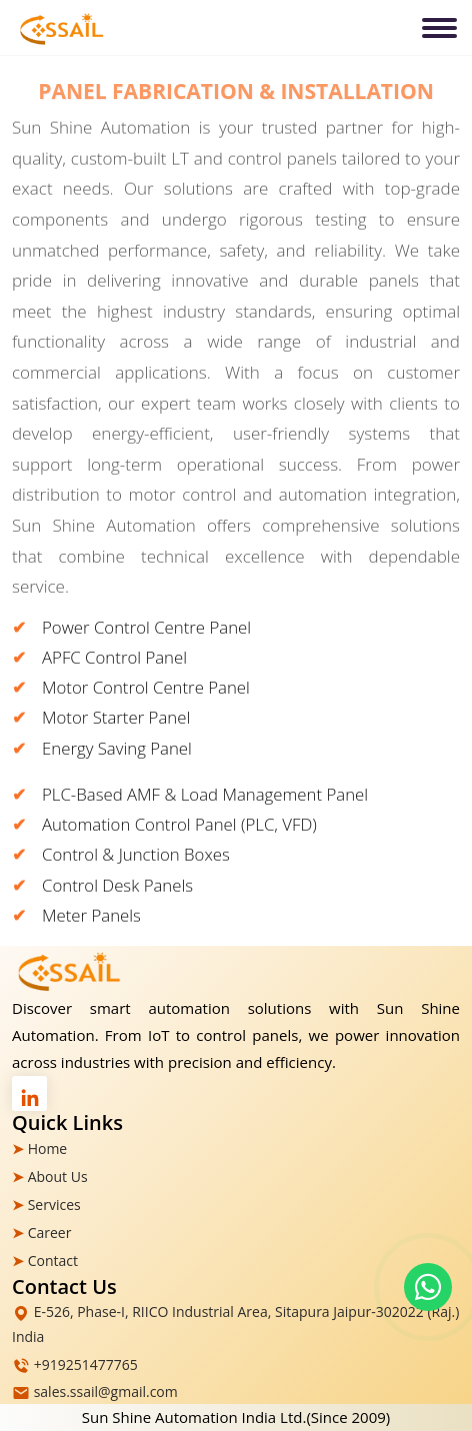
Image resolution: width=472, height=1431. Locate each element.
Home (48, 1148)
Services (54, 1204)
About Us (58, 1176)
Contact (53, 1260)
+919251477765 (86, 1364)
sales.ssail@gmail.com (106, 1391)
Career (50, 1232)
